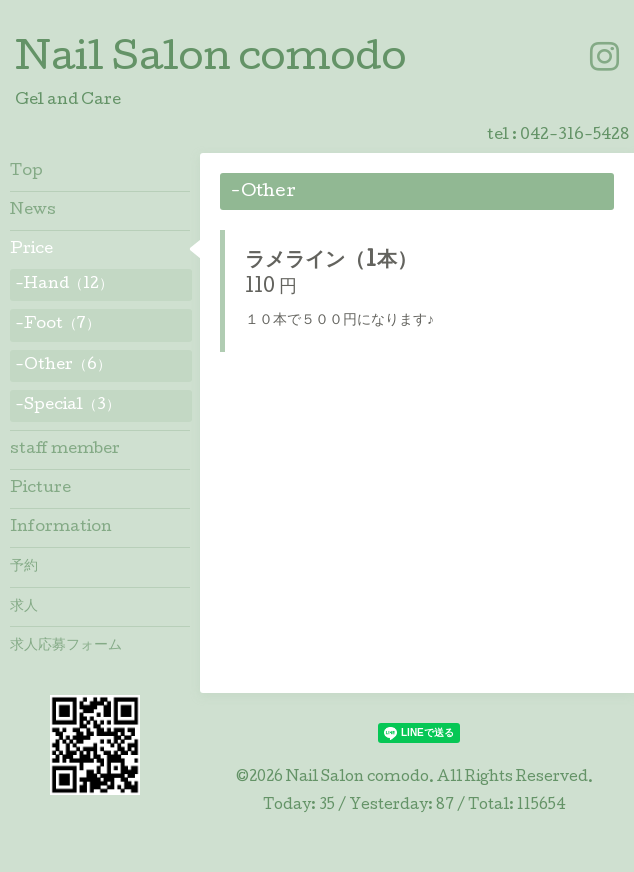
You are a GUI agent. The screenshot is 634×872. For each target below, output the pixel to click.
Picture (40, 489)
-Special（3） (67, 406)
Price (31, 250)
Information (61, 528)
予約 (24, 567)
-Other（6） (63, 366)
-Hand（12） (64, 285)
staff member (65, 450)
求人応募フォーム (66, 646)
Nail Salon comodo (210, 61)
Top (26, 172)
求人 (24, 607)
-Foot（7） (57, 325)
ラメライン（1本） (331, 262)
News (33, 211)
